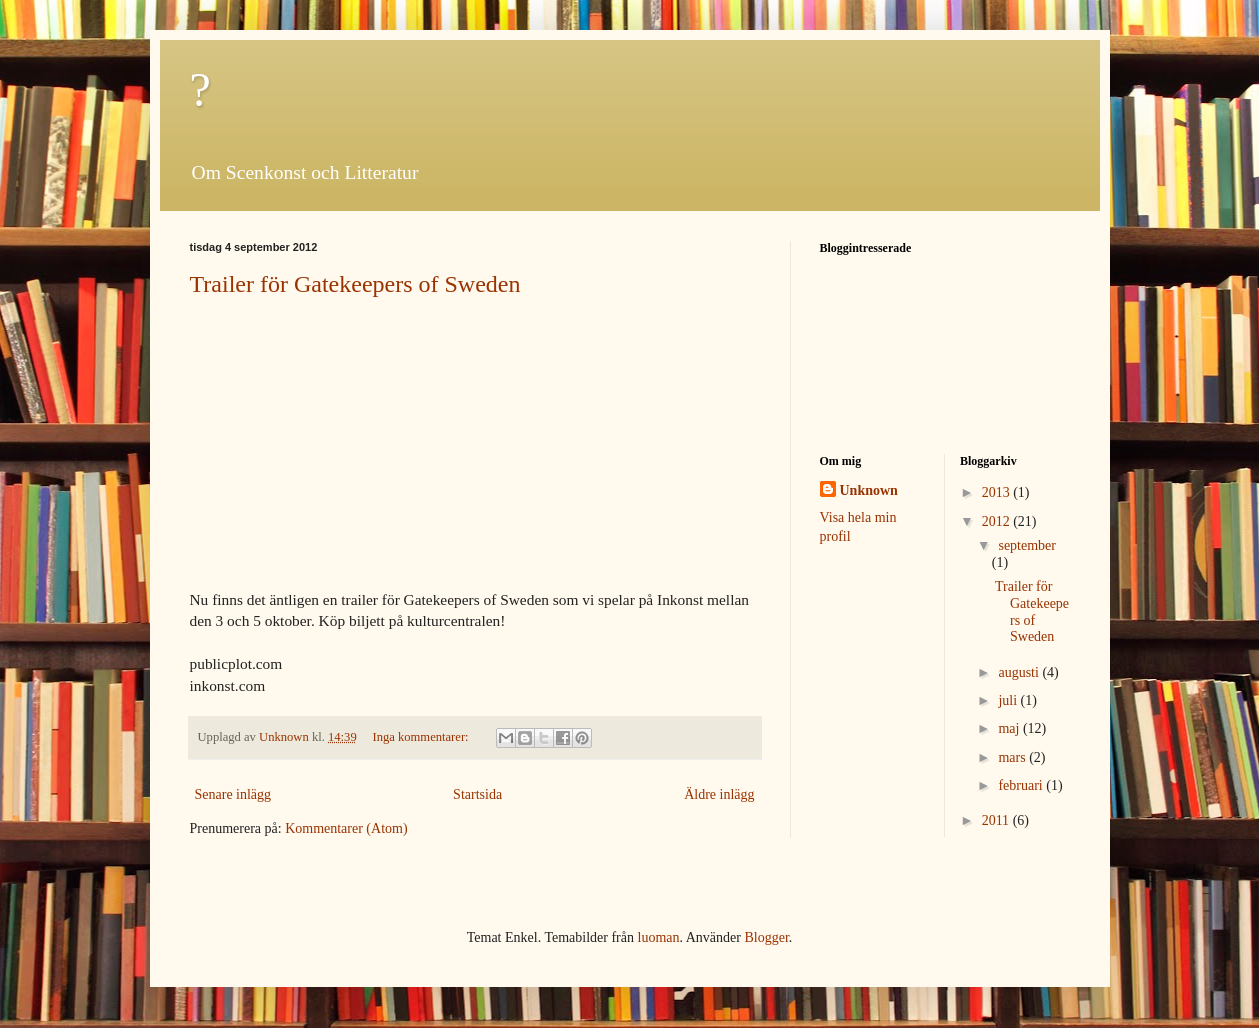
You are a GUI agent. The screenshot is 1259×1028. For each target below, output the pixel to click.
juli (1009, 700)
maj (1010, 728)
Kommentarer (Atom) (346, 828)
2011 (997, 820)
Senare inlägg (233, 794)
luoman (659, 937)
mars (1013, 757)
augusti (1020, 672)
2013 (998, 492)
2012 (998, 521)
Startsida (477, 794)
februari (1022, 785)
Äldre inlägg (719, 794)
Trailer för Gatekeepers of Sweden (355, 284)
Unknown (869, 490)
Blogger (766, 937)
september (1027, 545)
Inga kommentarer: (421, 737)
